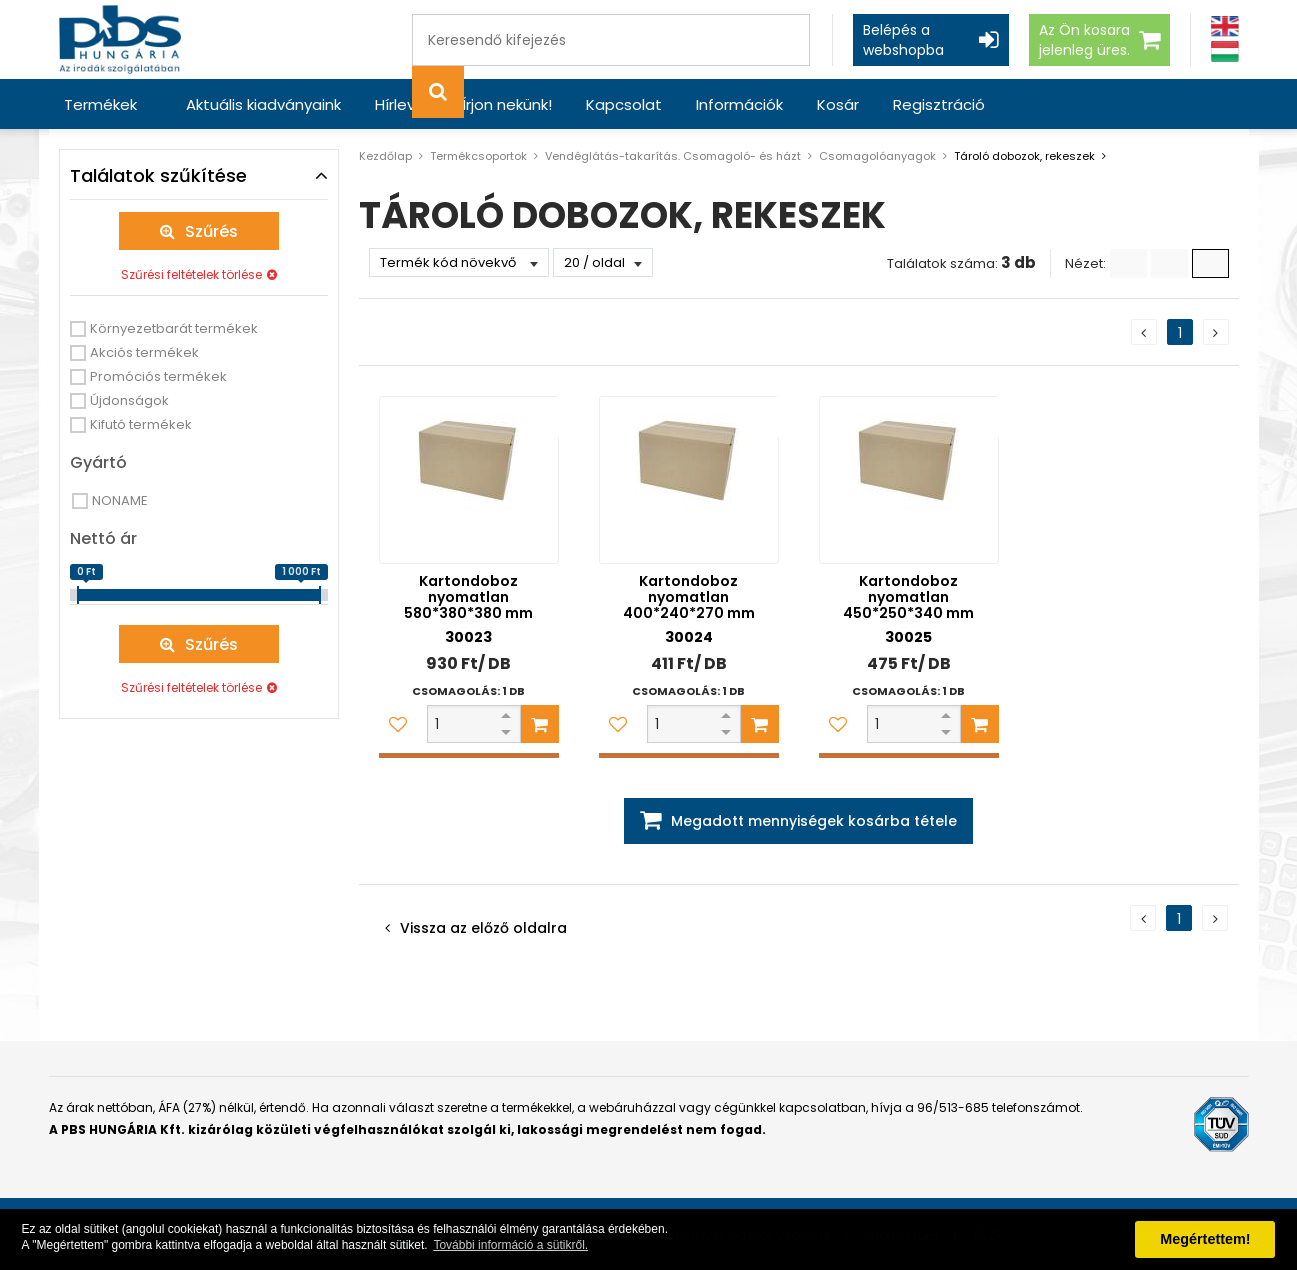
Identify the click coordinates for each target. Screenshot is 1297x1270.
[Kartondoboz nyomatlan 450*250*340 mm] (909, 480)
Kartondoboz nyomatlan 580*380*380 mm (468, 597)
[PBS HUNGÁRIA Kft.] (120, 39)
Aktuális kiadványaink (263, 104)
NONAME (120, 500)
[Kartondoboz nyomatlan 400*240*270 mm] (689, 480)
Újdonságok (129, 400)
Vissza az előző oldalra (483, 928)
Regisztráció (939, 104)
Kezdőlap (385, 156)
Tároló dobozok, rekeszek (1024, 156)
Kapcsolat (624, 104)
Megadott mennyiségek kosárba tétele (814, 821)
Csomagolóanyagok (877, 156)
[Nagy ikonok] (1210, 263)
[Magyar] (1225, 51)
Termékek (100, 104)
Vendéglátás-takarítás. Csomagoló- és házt (673, 156)
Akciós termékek (144, 352)
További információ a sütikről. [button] (510, 1245)
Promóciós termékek (158, 376)
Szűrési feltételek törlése (191, 274)
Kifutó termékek (141, 424)
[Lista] (1128, 263)
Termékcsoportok (478, 156)
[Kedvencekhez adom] (398, 724)
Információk (739, 104)
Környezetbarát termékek (174, 328)
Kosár (838, 104)
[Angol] (1225, 26)
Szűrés (211, 231)
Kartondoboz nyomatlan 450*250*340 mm (908, 597)
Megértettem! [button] (1205, 1239)
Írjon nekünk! (507, 104)
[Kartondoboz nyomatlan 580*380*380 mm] (469, 480)
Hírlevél (401, 104)
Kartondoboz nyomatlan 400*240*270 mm (689, 597)
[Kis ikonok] (1169, 263)
